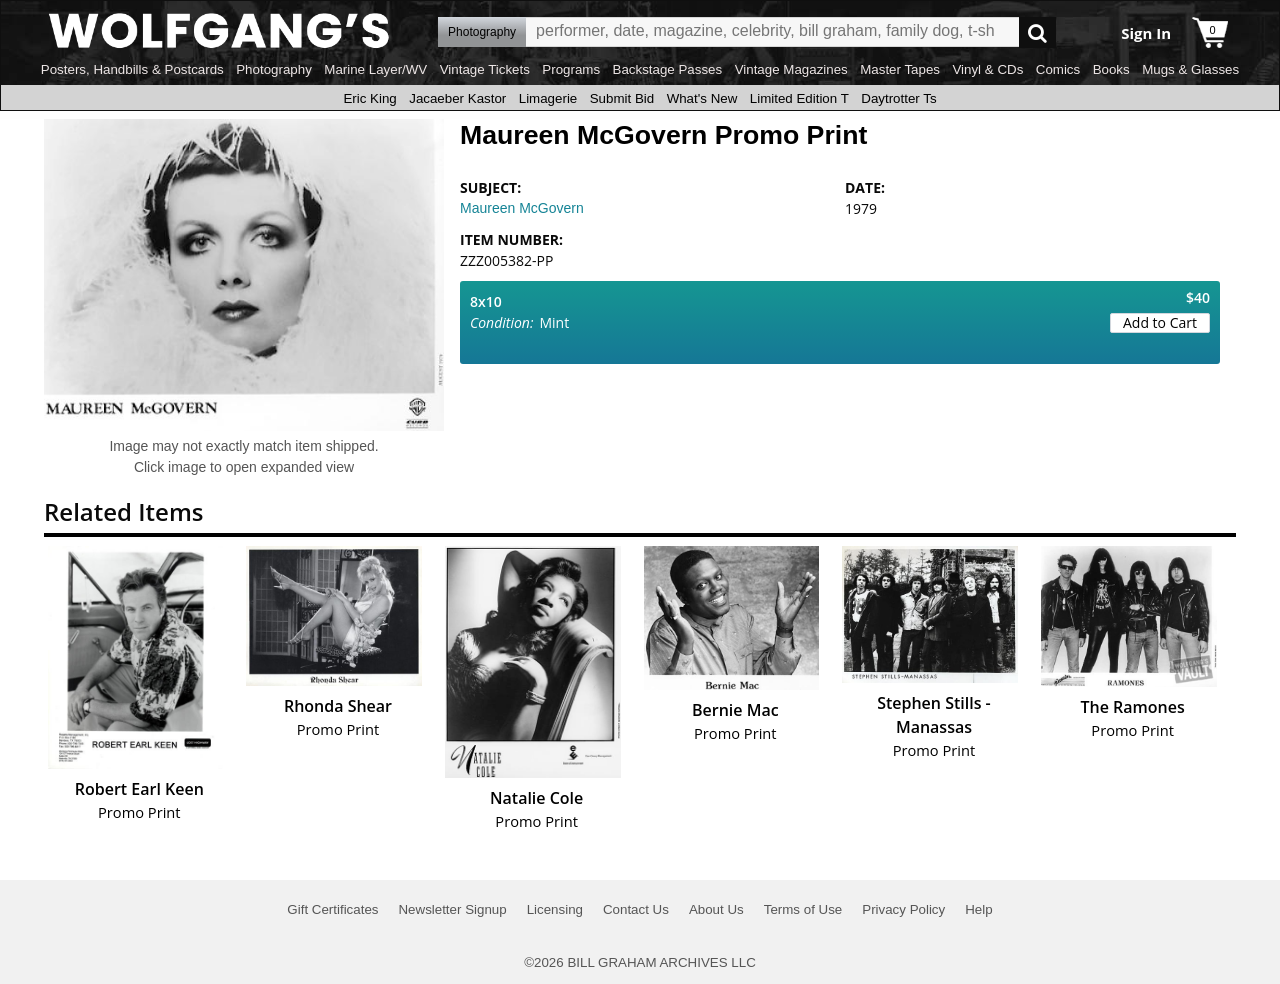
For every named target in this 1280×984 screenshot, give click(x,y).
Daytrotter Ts (898, 98)
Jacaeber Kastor (457, 98)
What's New (702, 98)
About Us (716, 909)
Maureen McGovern (522, 208)
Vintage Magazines (791, 69)
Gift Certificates (332, 909)
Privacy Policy (903, 909)
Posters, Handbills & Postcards (132, 69)
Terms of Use (803, 909)
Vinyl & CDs (987, 69)
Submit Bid (622, 98)
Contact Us (636, 909)
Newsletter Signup (452, 909)
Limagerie (548, 98)
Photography (274, 69)
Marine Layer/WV (375, 69)
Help (978, 909)
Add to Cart (1160, 322)
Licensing (555, 909)
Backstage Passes (668, 69)
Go (1037, 32)
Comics (1058, 69)
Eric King (369, 98)
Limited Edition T (799, 98)
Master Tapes (900, 69)
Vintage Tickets (485, 69)
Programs (571, 69)
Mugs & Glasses (1190, 69)
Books (1111, 69)
